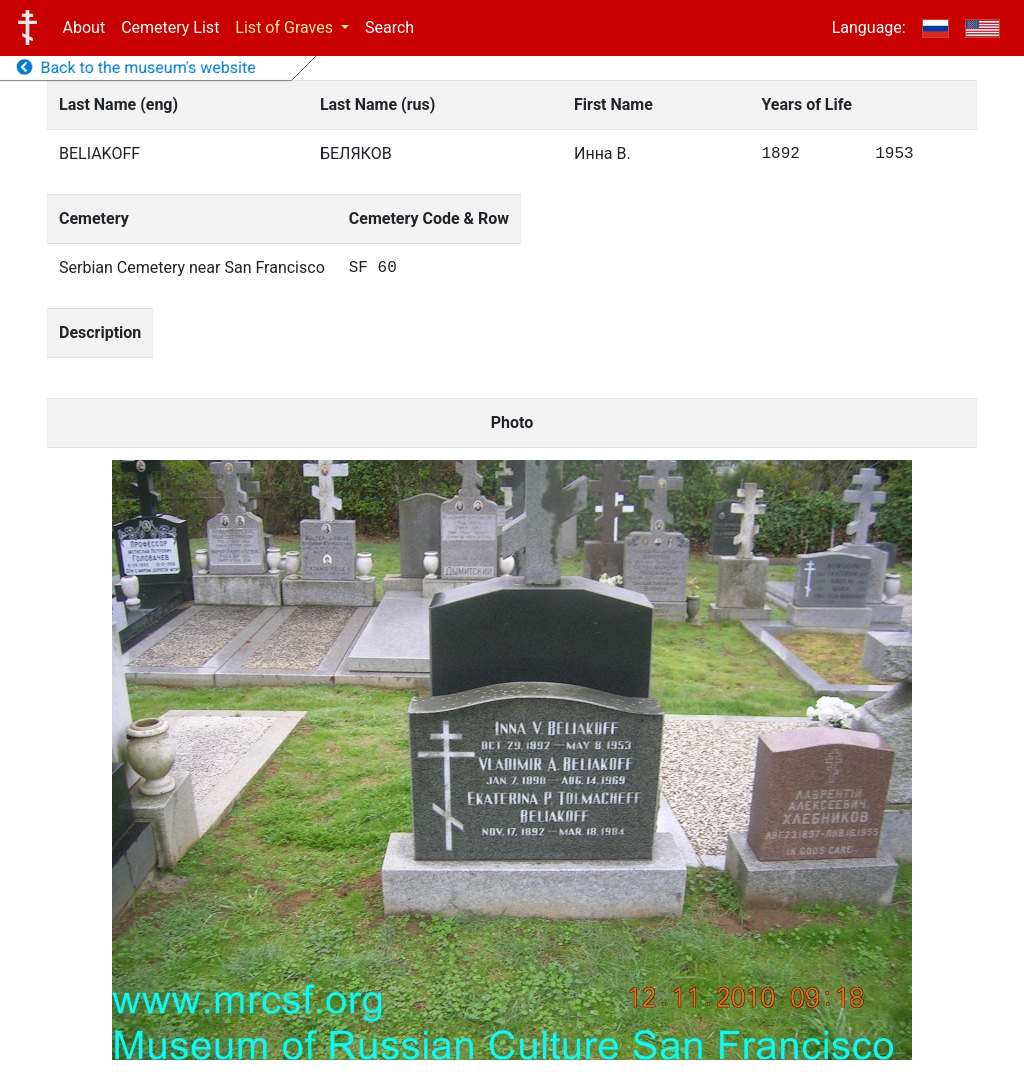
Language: (869, 27)
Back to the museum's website (136, 67)
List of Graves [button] (286, 27)
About (84, 27)
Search (389, 27)
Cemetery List (170, 27)
